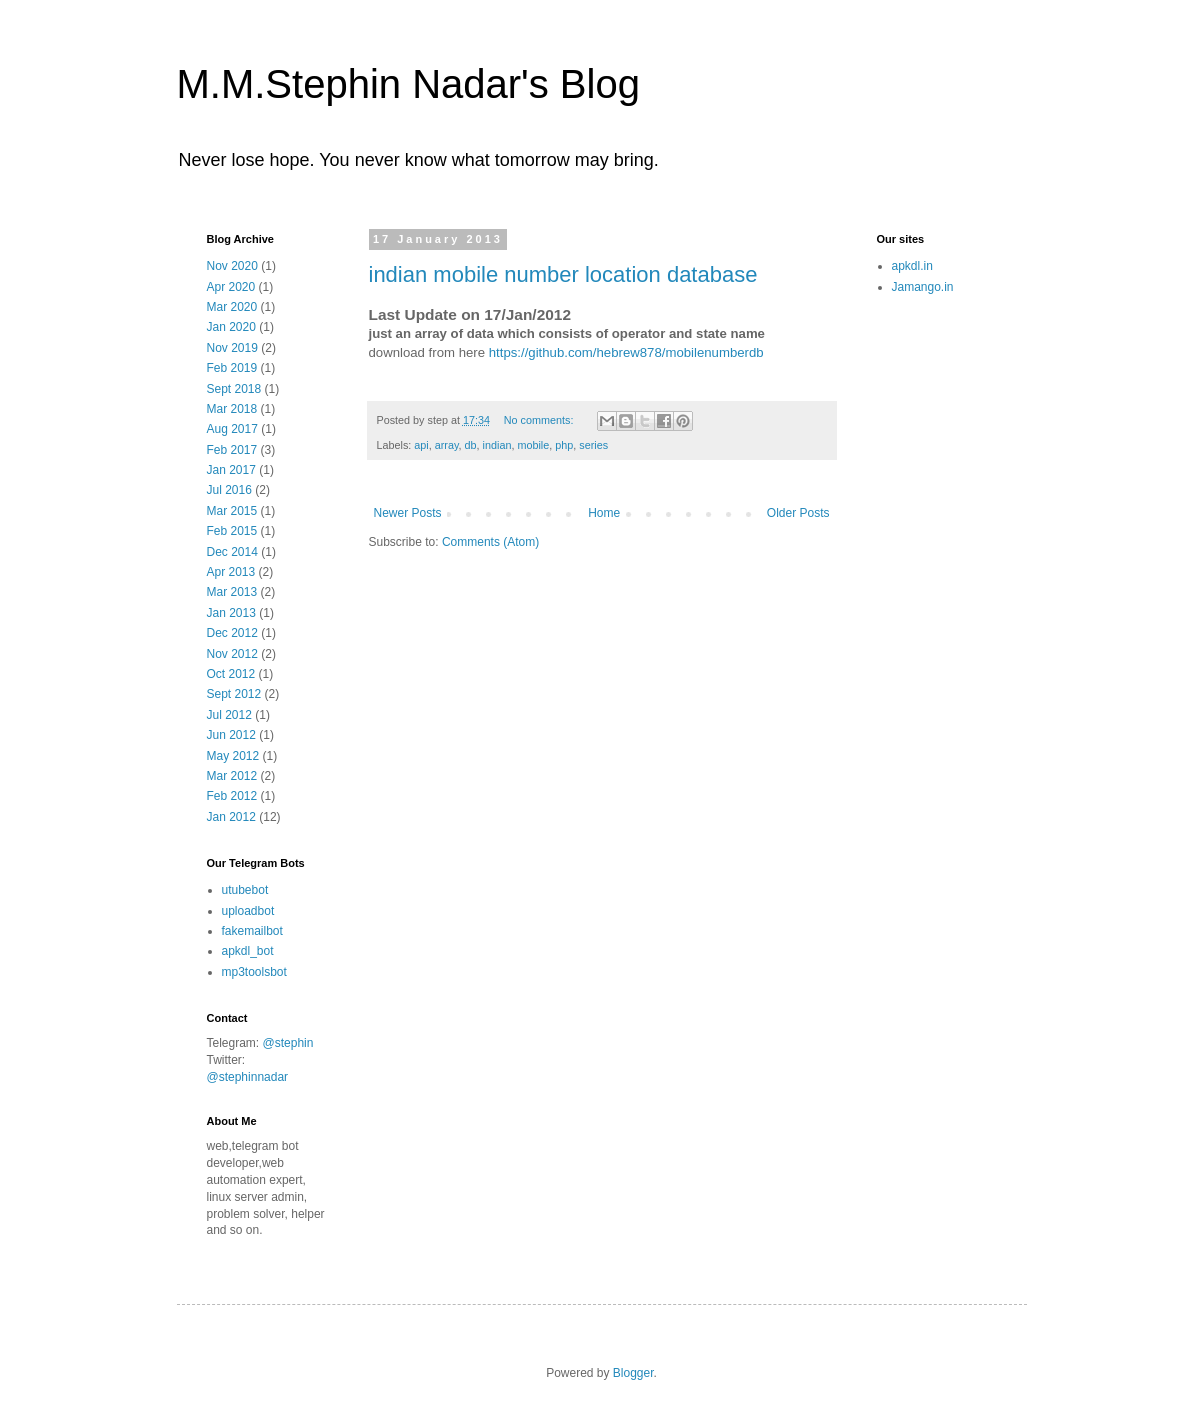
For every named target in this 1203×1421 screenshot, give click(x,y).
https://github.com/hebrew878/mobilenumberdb (626, 352)
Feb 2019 (232, 368)
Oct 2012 (231, 674)
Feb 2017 (232, 450)
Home (604, 513)
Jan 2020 (231, 327)
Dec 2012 (232, 633)
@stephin (288, 1043)
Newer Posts (408, 513)
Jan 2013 (231, 613)
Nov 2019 (232, 348)
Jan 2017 (231, 470)
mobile (533, 445)
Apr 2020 (231, 287)
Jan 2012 (231, 817)
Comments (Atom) (490, 542)
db (471, 445)
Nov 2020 (232, 266)
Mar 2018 (232, 409)
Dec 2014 (232, 552)
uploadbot (248, 911)
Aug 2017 (232, 429)
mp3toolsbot (254, 972)
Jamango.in (923, 287)
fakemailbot (252, 931)
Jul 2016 (229, 490)
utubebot (245, 890)
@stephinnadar (248, 1077)
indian (497, 445)
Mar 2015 (232, 511)
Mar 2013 (232, 592)
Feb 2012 (232, 796)
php (564, 445)
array (447, 445)
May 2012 (233, 756)
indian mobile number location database (563, 274)
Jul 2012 (229, 715)
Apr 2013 (231, 572)
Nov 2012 (232, 654)
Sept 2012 (234, 694)
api (421, 445)
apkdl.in (912, 266)
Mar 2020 (232, 307)
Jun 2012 (231, 735)
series (593, 445)
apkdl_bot (248, 951)
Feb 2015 (232, 531)
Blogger (633, 1373)
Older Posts (798, 513)
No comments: (540, 420)
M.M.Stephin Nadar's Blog (408, 84)
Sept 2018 (234, 389)
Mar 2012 (232, 776)
